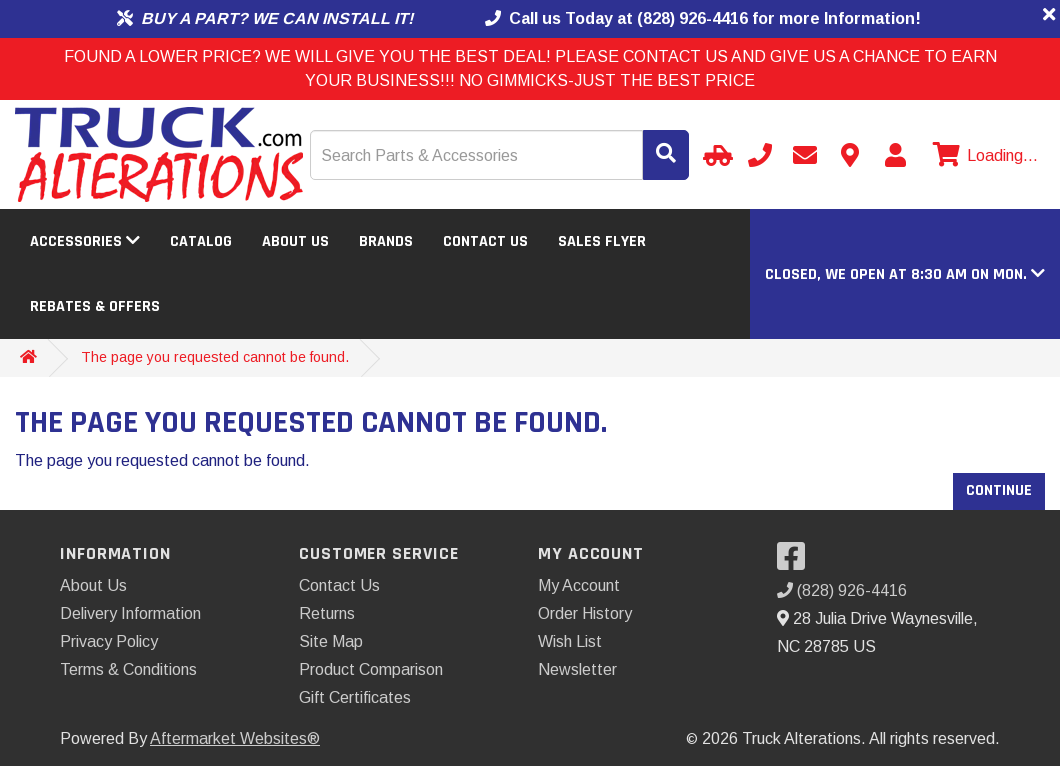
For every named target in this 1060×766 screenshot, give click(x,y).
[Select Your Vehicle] (715, 155)
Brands (386, 241)
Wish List (570, 641)
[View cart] (983, 156)
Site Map (331, 641)
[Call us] (760, 155)
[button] (905, 274)
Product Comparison (371, 669)
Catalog (201, 241)
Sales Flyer (602, 241)
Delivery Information (130, 613)
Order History (585, 613)
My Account (579, 585)
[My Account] (895, 155)
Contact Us (485, 241)
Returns (327, 613)
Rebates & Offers (95, 306)
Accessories (85, 241)
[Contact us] (850, 155)
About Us (295, 241)
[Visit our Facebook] (796, 562)
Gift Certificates (355, 697)
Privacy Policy (109, 641)
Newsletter (577, 669)
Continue (999, 490)
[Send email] (805, 155)
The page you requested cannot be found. (215, 357)
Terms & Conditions (128, 669)
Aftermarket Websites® (235, 738)
